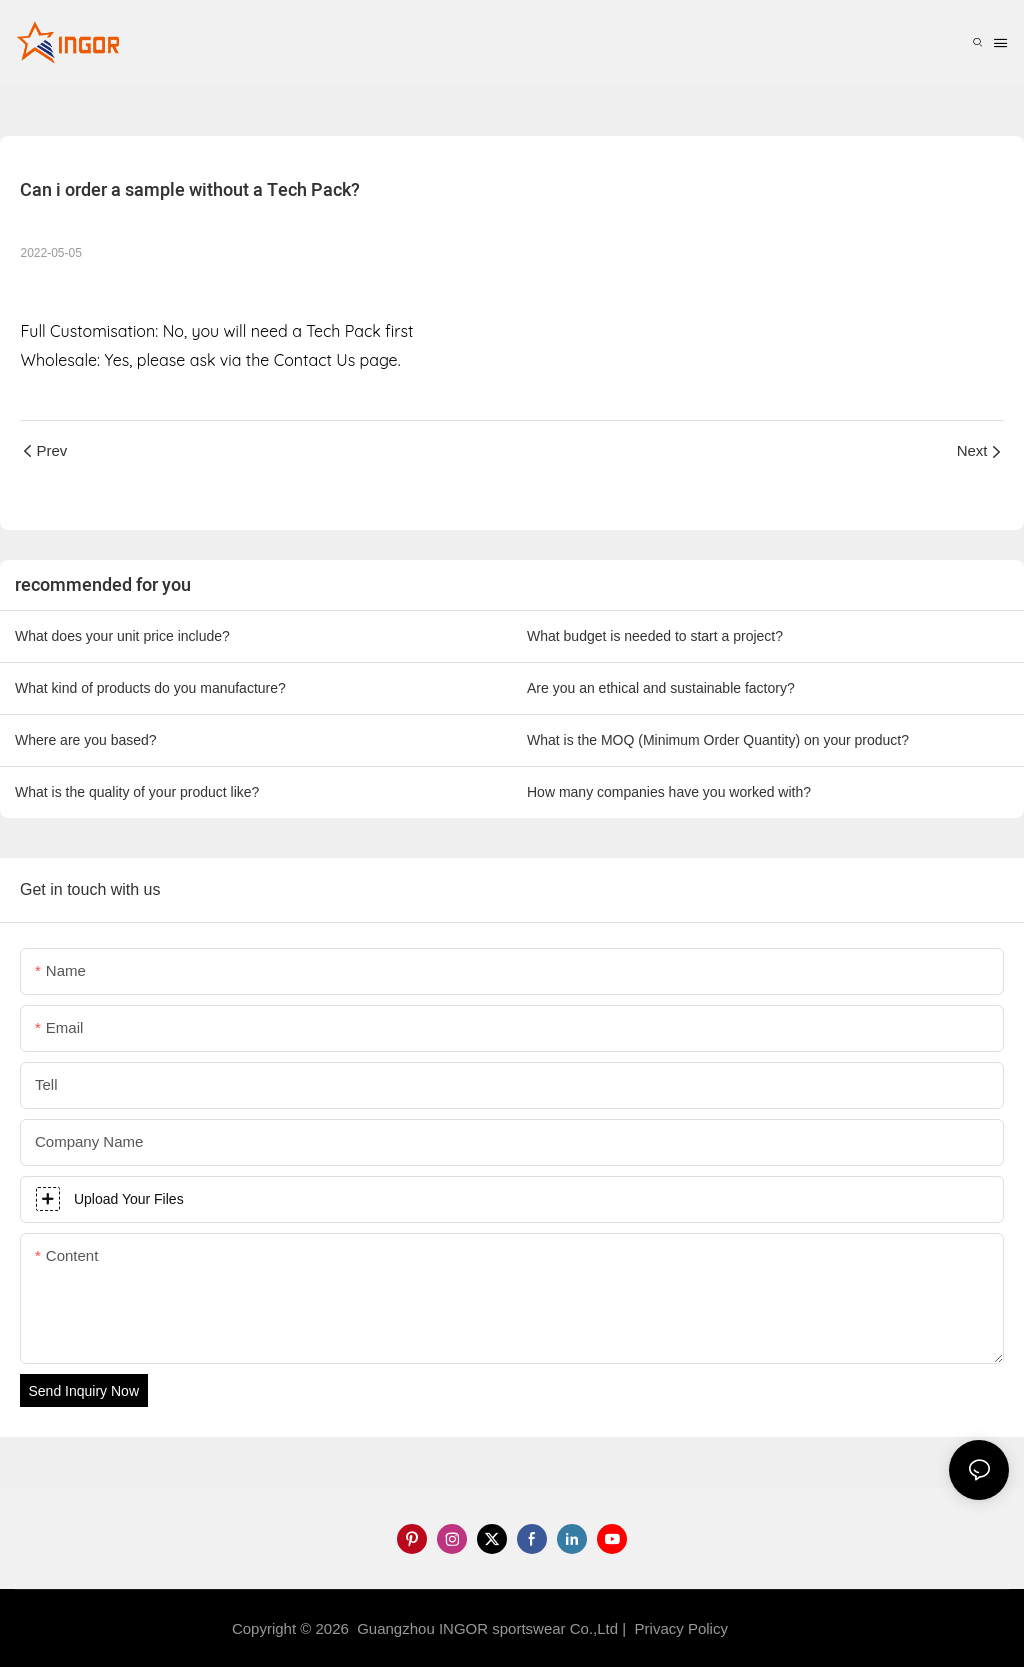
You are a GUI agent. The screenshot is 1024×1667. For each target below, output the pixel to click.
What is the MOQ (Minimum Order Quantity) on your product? (718, 740)
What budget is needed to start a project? (655, 636)
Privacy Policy (681, 1628)
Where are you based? (86, 740)
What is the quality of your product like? (137, 792)
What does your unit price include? (122, 636)
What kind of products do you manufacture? (150, 688)
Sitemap (764, 1628)
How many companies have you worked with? (669, 792)
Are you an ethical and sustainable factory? (661, 688)
